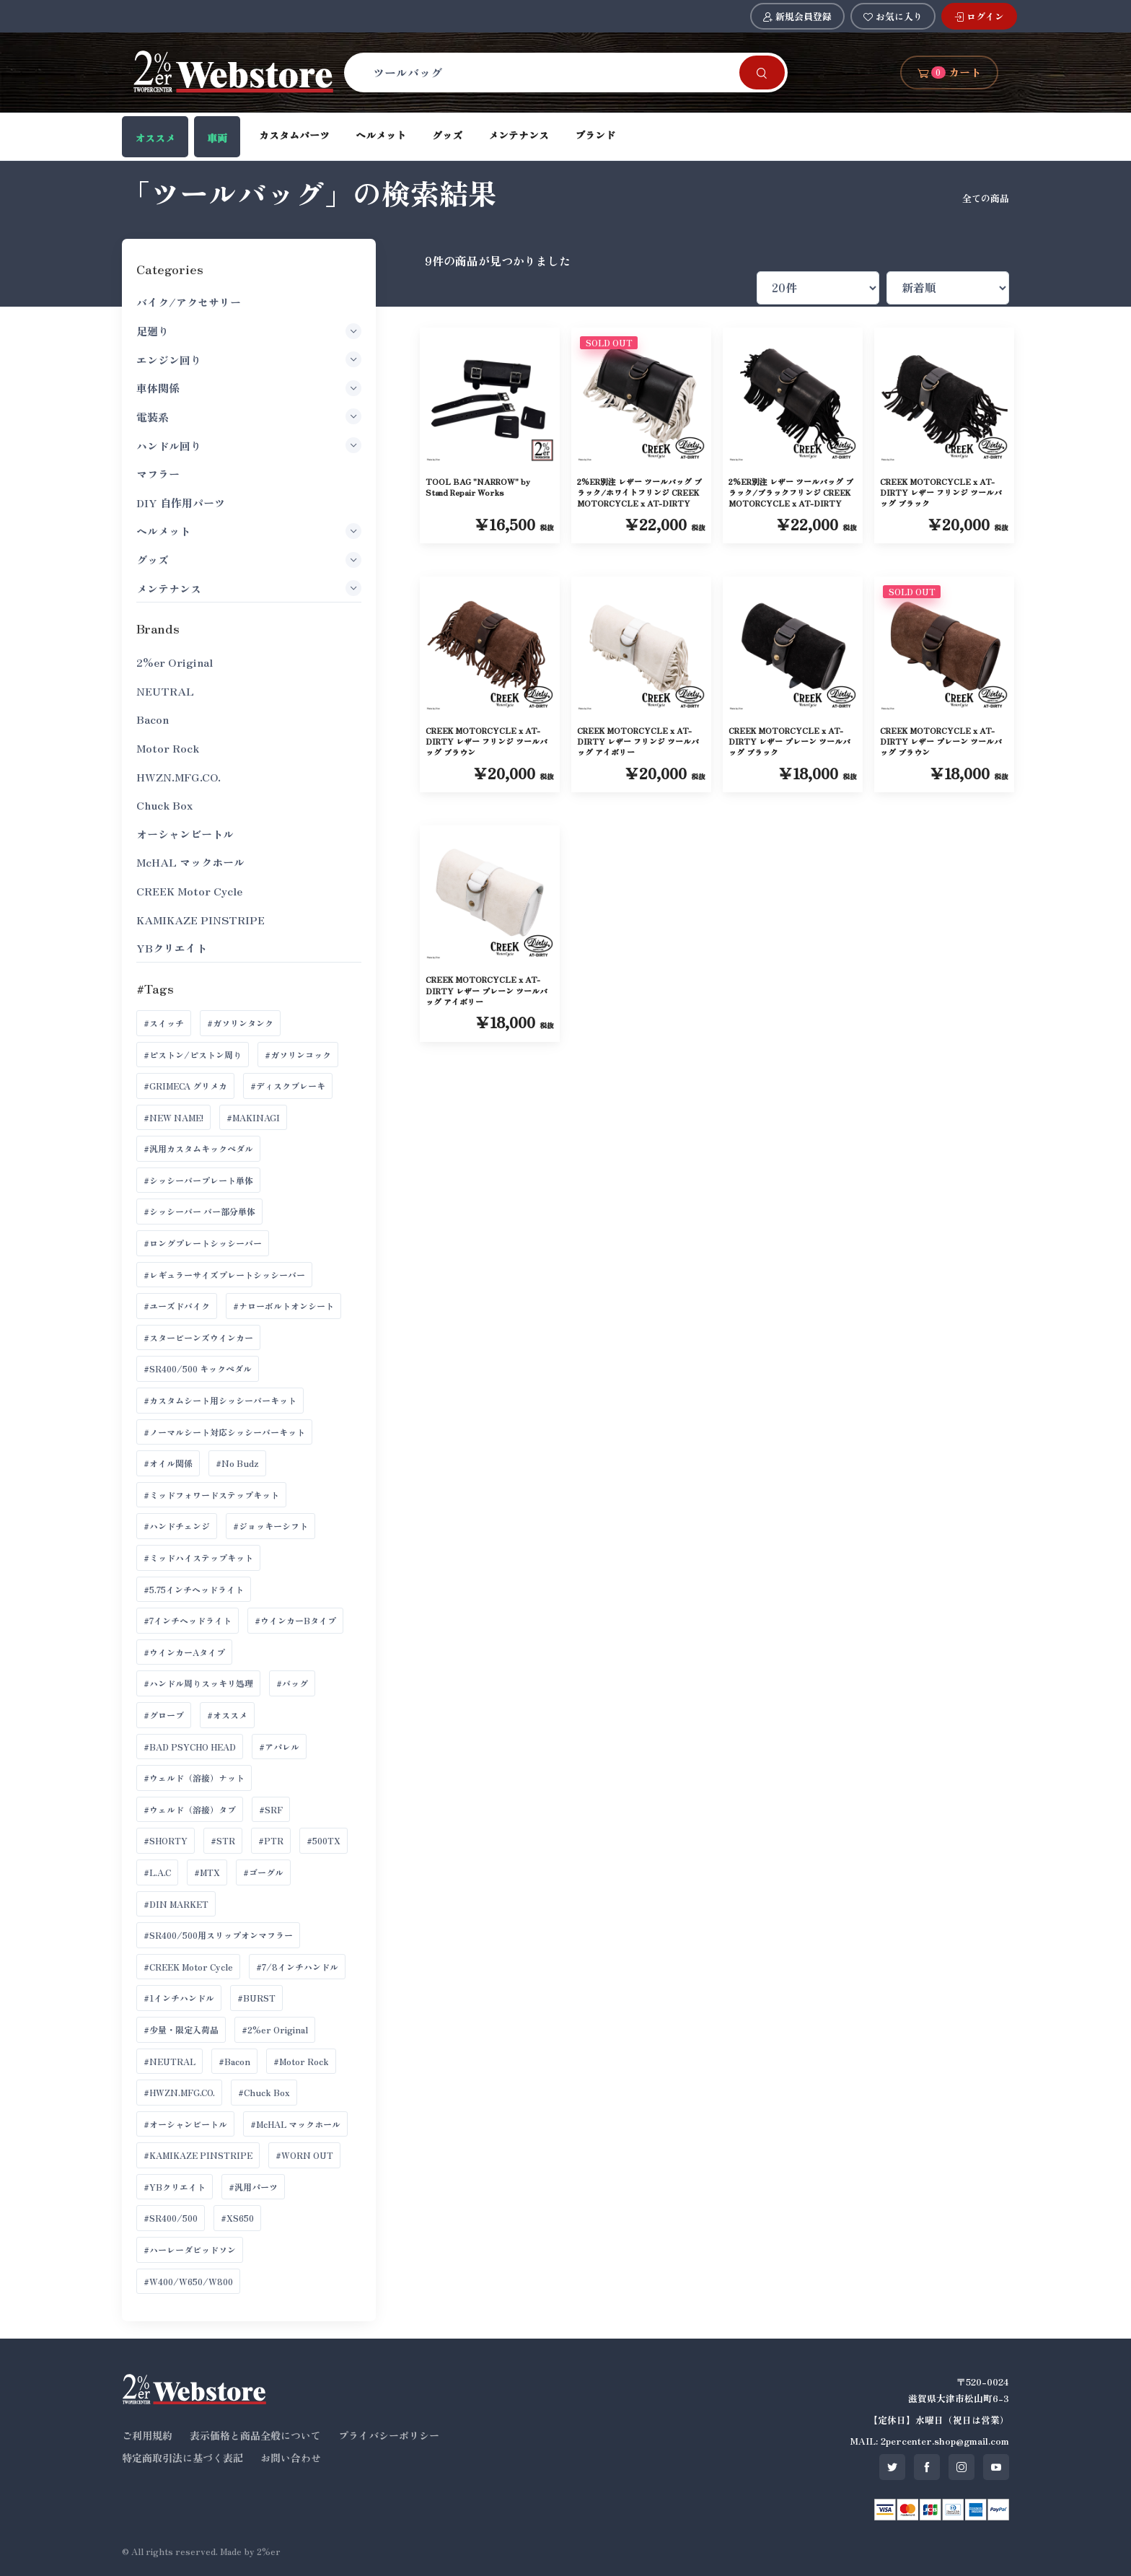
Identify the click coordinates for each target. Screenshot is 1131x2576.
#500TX (323, 1840)
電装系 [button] (248, 416)
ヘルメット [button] (248, 531)
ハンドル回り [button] (248, 445)
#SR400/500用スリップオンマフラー (218, 1935)
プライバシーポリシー (388, 2435)
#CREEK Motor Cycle (188, 1967)
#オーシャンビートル (185, 2124)
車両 (217, 138)
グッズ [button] (248, 560)
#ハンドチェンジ (177, 1526)
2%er (269, 2551)
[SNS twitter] (892, 2467)
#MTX (207, 1872)
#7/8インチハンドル (297, 1967)
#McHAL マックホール (295, 2124)
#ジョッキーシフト (270, 1526)
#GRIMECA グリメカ (185, 1085)
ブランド (595, 135)
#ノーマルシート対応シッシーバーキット (224, 1432)
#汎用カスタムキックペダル (198, 1148)
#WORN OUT (304, 2155)
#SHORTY (166, 1840)
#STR (223, 1840)
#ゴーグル (263, 1872)
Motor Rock (167, 747)
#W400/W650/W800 (188, 2281)
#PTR (270, 1840)
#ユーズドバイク (177, 1306)
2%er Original (174, 662)
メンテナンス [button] (248, 588)
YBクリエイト (171, 947)
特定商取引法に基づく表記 (182, 2457)
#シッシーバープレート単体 (198, 1180)
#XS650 (237, 2218)
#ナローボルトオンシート (283, 1306)
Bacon (152, 719)
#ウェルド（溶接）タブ (190, 1809)
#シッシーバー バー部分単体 (199, 1211)
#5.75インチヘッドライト (194, 1589)
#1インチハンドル (179, 1998)
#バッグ (292, 1683)
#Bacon (234, 2061)
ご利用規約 (147, 2435)
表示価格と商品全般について (255, 2435)
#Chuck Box (264, 2092)
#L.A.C (157, 1872)
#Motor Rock (301, 2061)
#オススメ (227, 1715)
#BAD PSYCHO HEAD (190, 1746)
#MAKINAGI (253, 1117)
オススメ (155, 138)
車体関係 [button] (248, 388)
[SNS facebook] (927, 2467)
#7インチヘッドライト (188, 1620)
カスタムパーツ (294, 135)
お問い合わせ (290, 2457)
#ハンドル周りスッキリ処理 (198, 1683)
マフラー (158, 473)
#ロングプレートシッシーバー (203, 1243)
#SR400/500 (171, 2218)
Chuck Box (164, 804)
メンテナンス (518, 135)
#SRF (271, 1809)
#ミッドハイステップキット (198, 1557)
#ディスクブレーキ (287, 1085)
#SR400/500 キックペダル (198, 1368)
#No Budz (237, 1463)
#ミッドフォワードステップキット (211, 1495)
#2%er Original (275, 2029)
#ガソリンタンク (240, 1023)
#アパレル (279, 1746)
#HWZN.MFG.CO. (179, 2092)
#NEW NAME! (173, 1117)
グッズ (447, 135)
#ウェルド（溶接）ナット (194, 1777)
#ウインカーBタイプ (295, 1620)
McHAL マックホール (190, 861)
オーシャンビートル (185, 833)
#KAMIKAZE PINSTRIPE (198, 2155)
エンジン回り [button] (248, 359)
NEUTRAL (165, 690)
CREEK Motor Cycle (189, 890)
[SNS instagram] (961, 2467)
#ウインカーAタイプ (184, 1652)
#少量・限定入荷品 (181, 2029)
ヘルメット (381, 135)
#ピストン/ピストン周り (193, 1054)
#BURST (256, 1998)
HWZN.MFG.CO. (178, 776)
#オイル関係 (168, 1463)
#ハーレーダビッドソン (190, 2249)
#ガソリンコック (298, 1054)
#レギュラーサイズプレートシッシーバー (224, 1275)
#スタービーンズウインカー (198, 1337)
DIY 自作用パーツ (180, 502)
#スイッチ (164, 1023)
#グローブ (164, 1715)
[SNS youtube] (996, 2467)
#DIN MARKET (176, 1904)
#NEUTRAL (169, 2061)
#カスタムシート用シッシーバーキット (220, 1400)
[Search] (550, 72)
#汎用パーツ (253, 2187)
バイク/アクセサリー (188, 302)
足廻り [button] (248, 331)
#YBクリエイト (175, 2187)
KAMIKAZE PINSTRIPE (200, 919)
